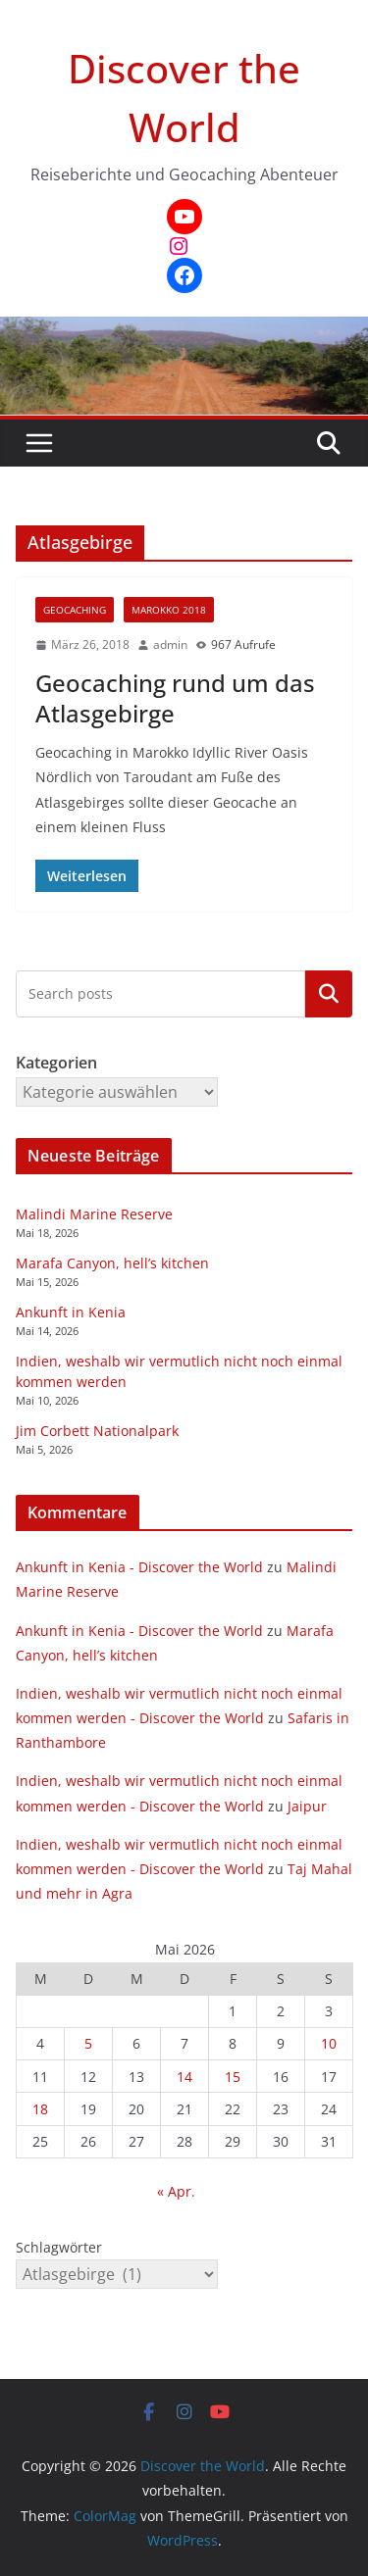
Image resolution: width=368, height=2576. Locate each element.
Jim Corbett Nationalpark (97, 1430)
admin (170, 644)
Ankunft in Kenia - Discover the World (139, 1567)
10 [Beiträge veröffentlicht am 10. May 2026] (329, 2043)
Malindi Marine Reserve (94, 1214)
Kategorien (328, 994)
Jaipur (307, 1806)
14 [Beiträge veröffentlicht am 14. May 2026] (184, 2076)
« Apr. (176, 2191)
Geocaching (74, 610)
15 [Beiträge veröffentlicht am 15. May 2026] (232, 2076)
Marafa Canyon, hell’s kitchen (112, 1263)
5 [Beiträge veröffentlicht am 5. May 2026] (88, 2043)
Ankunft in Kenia (71, 1312)
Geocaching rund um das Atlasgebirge (175, 698)
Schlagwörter (59, 2247)
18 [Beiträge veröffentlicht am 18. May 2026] (40, 2109)
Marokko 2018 (168, 610)
